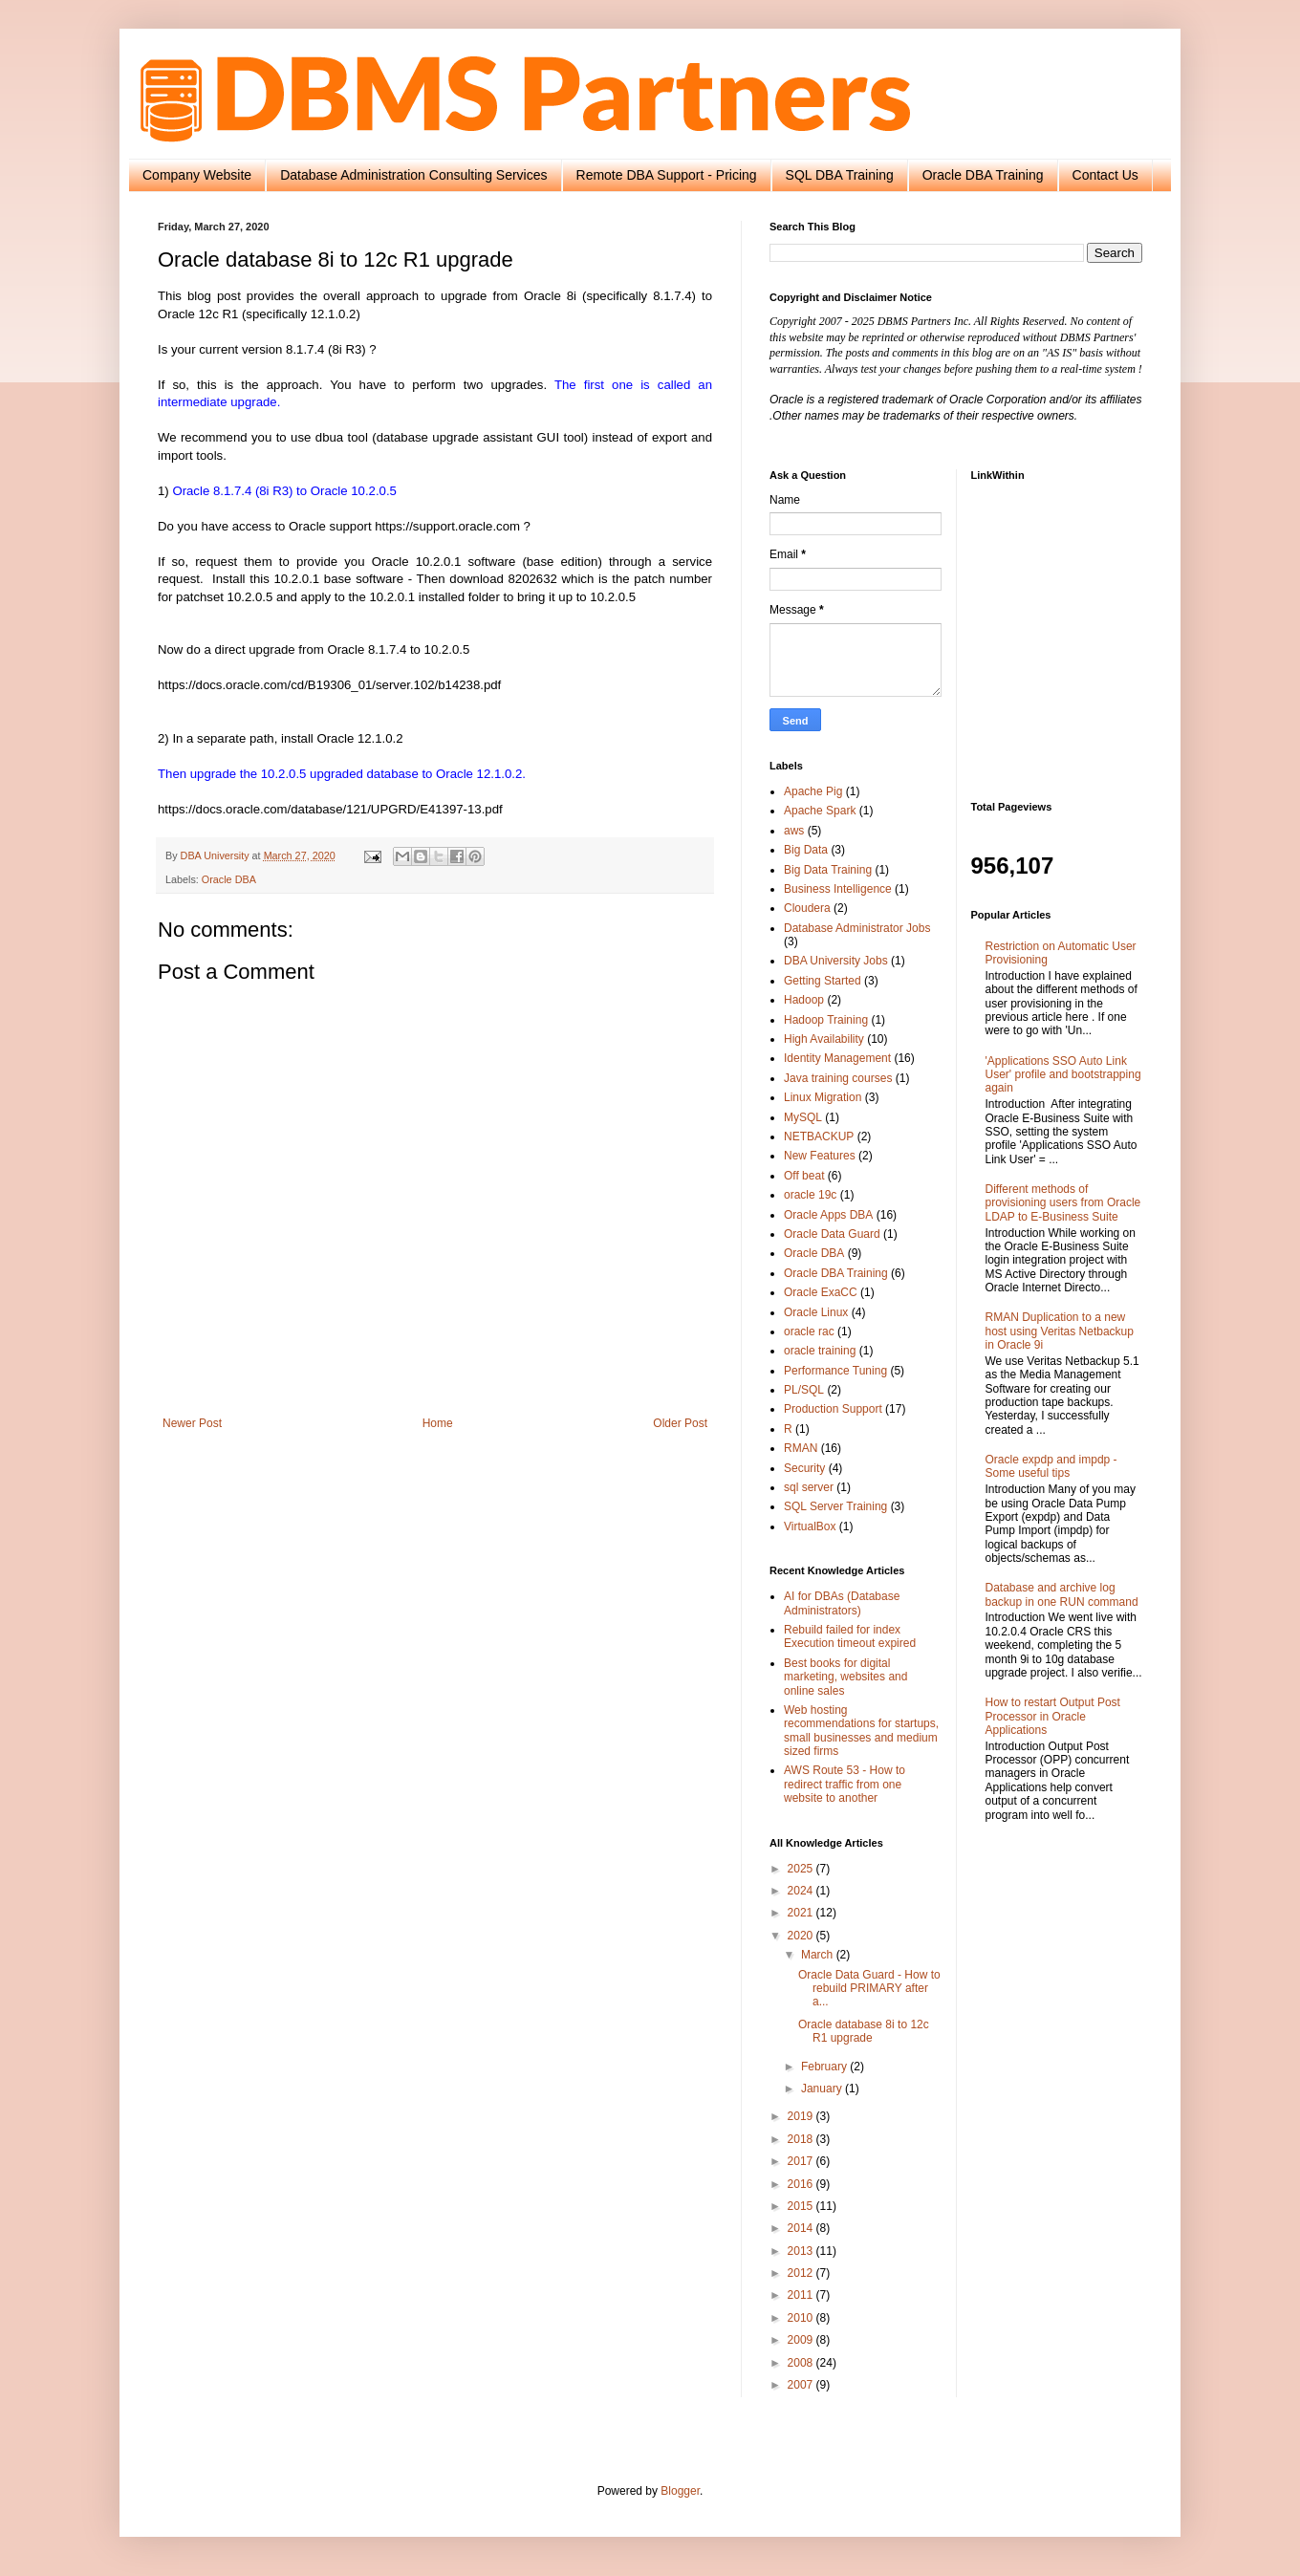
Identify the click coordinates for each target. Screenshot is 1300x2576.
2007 (802, 2385)
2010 (802, 2318)
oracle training (820, 1350)
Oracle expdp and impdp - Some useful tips (1051, 1466)
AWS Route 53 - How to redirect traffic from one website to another (844, 1784)
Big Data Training (828, 870)
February (825, 2066)
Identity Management (837, 1058)
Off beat (804, 1175)
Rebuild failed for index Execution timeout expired (850, 1636)
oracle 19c (810, 1194)
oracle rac (809, 1331)
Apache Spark (820, 810)
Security (804, 1468)
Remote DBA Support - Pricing (666, 175)
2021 (802, 1912)
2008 (802, 2363)
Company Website (196, 175)
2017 (802, 2161)
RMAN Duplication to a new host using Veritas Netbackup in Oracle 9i (1060, 1331)
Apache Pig (813, 791)
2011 (802, 2295)
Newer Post (192, 1423)
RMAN (800, 1448)
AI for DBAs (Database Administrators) (841, 1603)
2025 (802, 1868)
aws (794, 830)
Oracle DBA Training (983, 175)
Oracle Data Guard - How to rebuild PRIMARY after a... (869, 1988)
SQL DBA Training (840, 175)
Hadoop (804, 1000)
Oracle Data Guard (832, 1234)
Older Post (680, 1423)
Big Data (806, 849)
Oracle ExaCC (820, 1292)
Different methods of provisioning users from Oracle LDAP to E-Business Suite (1063, 1202)
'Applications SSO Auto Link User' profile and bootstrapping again (1063, 1074)
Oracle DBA (229, 879)
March (818, 1954)
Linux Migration (822, 1097)
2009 (802, 2340)
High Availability (824, 1039)
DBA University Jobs (836, 960)
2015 (802, 2206)
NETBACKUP (819, 1136)
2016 (802, 2184)
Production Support (833, 1409)
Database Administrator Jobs (857, 928)
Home (437, 1423)
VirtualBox (809, 1526)
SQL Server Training (835, 1506)
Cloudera (807, 908)
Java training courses (838, 1078)
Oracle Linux (816, 1312)
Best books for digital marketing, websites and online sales (845, 1677)
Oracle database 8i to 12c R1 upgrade (863, 2031)
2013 (802, 2251)
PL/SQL (804, 1389)
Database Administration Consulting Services (413, 175)
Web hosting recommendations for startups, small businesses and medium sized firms (861, 1730)
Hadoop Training (826, 1020)
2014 (802, 2228)
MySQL (803, 1117)
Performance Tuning (835, 1370)
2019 (802, 2116)
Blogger (680, 2491)
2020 (802, 1935)
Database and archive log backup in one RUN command (1062, 1594)
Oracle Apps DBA (828, 1215)
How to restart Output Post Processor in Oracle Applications (1053, 1716)
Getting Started (822, 980)
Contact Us (1105, 175)
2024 (802, 1890)
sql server (809, 1487)
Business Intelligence (838, 889)
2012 (802, 2273)
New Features (820, 1155)
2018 (802, 2139)
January (823, 2088)
